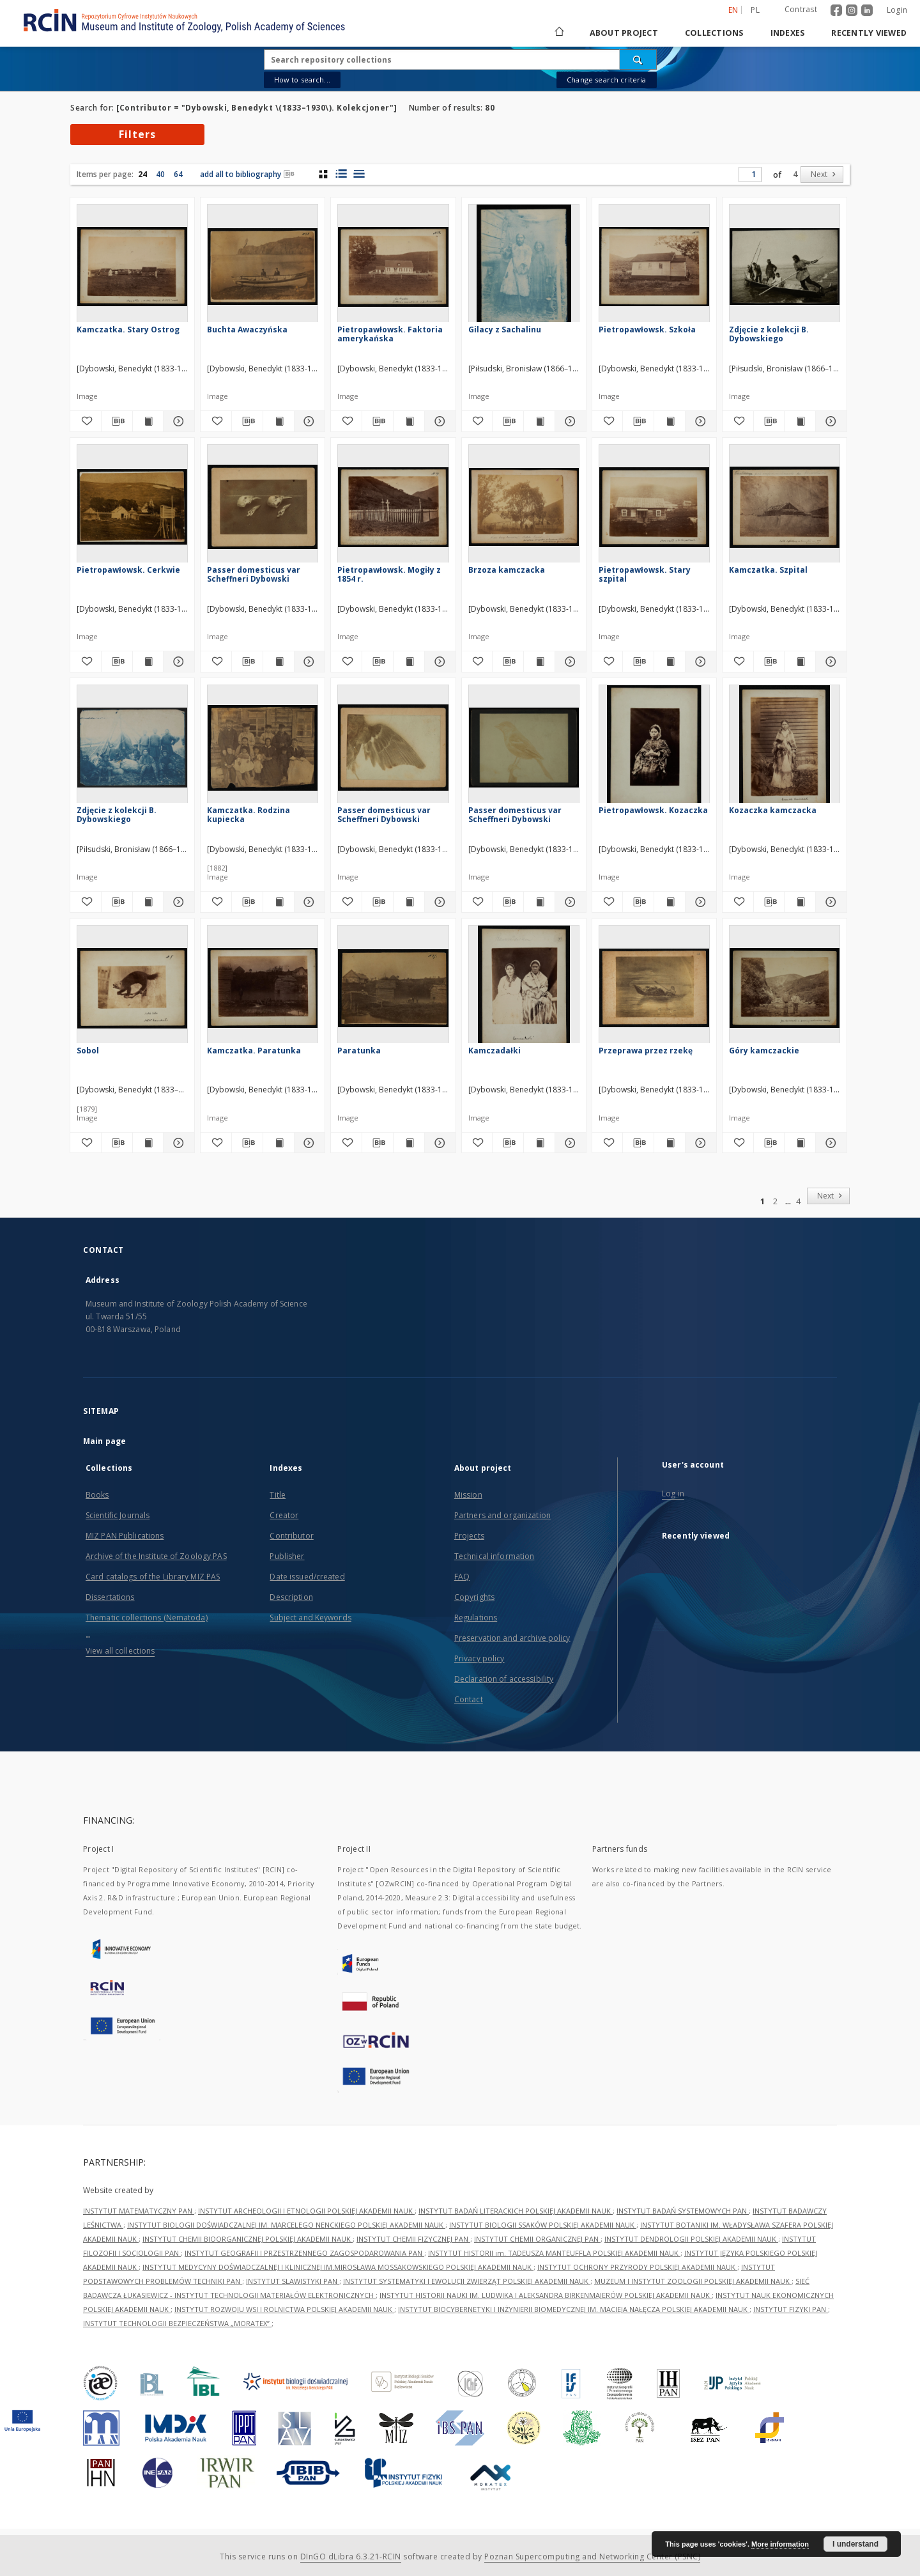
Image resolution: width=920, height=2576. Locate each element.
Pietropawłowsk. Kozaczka (653, 810)
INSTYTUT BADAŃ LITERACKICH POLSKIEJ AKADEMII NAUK (515, 2210)
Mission (468, 1494)
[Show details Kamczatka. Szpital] (829, 661)
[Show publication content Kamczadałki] (539, 1143)
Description (291, 1597)
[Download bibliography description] (117, 421)
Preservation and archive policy (512, 1638)
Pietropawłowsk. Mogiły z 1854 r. (389, 574)
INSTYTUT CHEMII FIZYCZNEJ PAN (413, 2239)
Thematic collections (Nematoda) (147, 1617)
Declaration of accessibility (503, 1678)
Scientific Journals (118, 1515)
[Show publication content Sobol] (148, 1143)
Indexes (787, 32)
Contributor (291, 1535)
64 (178, 174)
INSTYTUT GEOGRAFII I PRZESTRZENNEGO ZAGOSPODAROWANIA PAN (304, 2253)
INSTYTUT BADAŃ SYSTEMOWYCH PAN (683, 2210)
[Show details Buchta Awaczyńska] (308, 421)
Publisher (287, 1556)
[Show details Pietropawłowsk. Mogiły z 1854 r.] (438, 661)
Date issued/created (307, 1576)
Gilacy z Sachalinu (504, 329)
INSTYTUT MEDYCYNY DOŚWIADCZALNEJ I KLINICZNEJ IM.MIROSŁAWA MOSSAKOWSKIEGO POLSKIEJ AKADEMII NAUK (337, 2267)
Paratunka (359, 1050)
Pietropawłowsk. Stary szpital (645, 574)
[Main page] (558, 33)
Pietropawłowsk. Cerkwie (128, 569)
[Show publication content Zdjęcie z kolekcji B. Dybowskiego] (800, 421)
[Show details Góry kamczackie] (829, 1143)
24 (142, 174)
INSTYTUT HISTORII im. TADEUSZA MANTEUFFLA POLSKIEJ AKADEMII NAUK (554, 2253)
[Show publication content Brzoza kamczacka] (539, 661)
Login (897, 10)
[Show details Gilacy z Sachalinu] (568, 421)
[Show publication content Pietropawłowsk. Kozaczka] (669, 902)
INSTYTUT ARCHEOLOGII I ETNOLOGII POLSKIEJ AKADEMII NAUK (306, 2210)
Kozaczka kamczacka (772, 810)
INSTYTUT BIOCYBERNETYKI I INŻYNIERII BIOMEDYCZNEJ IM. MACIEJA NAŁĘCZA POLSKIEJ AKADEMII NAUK (573, 2309)
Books (97, 1494)
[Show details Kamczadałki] (568, 1143)
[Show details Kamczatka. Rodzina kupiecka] (308, 902)
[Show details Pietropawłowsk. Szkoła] (699, 421)
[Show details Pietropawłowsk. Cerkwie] (177, 661)
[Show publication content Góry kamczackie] (800, 1143)
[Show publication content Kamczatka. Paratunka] (278, 1143)
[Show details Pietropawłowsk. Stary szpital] (699, 661)
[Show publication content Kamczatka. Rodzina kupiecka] (278, 902)
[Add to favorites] (85, 421)
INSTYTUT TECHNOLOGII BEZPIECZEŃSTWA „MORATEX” (177, 2323)
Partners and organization (502, 1515)
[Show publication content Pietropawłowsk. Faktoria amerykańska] (409, 421)
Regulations (475, 1617)
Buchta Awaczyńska (247, 329)
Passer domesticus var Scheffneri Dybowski (253, 574)
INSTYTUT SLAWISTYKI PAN (292, 2281)
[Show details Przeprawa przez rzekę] (699, 1143)
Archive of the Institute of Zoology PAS (156, 1556)
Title (278, 1494)
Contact (468, 1699)
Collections (714, 32)
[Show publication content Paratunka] (409, 1143)
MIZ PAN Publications (125, 1535)
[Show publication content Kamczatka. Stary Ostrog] (148, 421)
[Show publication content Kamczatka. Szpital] (800, 661)
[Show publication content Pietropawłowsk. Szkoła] (669, 421)
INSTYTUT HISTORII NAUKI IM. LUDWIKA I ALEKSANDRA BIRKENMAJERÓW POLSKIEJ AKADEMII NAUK (545, 2295)
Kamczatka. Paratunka (254, 1050)
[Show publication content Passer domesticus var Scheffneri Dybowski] (278, 661)
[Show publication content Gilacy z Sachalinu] (539, 421)
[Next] (822, 174)
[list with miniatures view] (341, 174)
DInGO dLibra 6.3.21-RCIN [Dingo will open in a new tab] (350, 2556)
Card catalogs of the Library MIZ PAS (153, 1576)
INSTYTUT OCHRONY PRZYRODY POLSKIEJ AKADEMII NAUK (637, 2267)
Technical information (494, 1556)
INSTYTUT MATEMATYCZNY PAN (138, 2210)
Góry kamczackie (764, 1050)
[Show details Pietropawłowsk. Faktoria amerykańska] (438, 421)
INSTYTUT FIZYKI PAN (790, 2309)
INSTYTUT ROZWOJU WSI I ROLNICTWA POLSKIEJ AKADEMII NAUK (284, 2309)
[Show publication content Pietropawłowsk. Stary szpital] (669, 661)
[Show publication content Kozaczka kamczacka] (800, 902)
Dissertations (110, 1597)
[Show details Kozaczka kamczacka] (829, 902)
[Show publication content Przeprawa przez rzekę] (669, 1143)
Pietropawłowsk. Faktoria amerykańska (390, 334)
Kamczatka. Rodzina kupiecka (248, 815)
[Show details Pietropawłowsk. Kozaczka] (699, 902)
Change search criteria (606, 79)
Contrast (801, 9)
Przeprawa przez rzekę (646, 1050)
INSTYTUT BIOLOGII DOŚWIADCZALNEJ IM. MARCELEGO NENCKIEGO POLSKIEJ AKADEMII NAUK (286, 2225)
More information (780, 2544)
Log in (673, 1493)
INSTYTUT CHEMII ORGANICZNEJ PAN (537, 2239)
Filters (137, 134)
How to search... (302, 79)
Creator (284, 1515)
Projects (469, 1535)
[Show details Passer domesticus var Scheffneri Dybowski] (308, 661)
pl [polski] (755, 10)
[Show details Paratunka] (438, 1143)
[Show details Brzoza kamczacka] (568, 661)
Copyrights (474, 1597)
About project (624, 32)
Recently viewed (869, 32)
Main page (104, 1441)
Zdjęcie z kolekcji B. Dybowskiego (769, 334)
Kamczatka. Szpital (768, 569)
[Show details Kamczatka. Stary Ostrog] (177, 421)
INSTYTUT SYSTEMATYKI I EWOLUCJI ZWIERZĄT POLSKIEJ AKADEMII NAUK (466, 2281)
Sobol (88, 1050)
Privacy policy (479, 1658)
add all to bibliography (247, 174)
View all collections (120, 1650)
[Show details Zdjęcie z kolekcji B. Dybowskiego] (829, 421)
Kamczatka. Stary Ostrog (128, 329)
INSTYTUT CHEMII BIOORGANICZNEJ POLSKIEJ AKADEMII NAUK (247, 2239)
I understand (855, 2544)
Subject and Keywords (310, 1617)
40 (160, 174)
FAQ (462, 1576)
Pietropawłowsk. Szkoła (647, 329)
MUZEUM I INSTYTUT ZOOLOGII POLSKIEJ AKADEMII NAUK (693, 2281)
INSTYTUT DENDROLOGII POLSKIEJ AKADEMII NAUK (691, 2239)
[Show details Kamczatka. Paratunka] (308, 1143)
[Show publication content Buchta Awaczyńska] (278, 421)
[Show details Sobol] (177, 1143)
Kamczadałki (494, 1050)
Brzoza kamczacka (506, 569)
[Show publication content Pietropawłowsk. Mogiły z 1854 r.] (409, 661)
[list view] (359, 174)
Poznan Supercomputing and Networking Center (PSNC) (592, 2556)
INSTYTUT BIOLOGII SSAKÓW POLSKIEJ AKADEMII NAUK (542, 2225)
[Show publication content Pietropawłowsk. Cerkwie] (148, 661)
